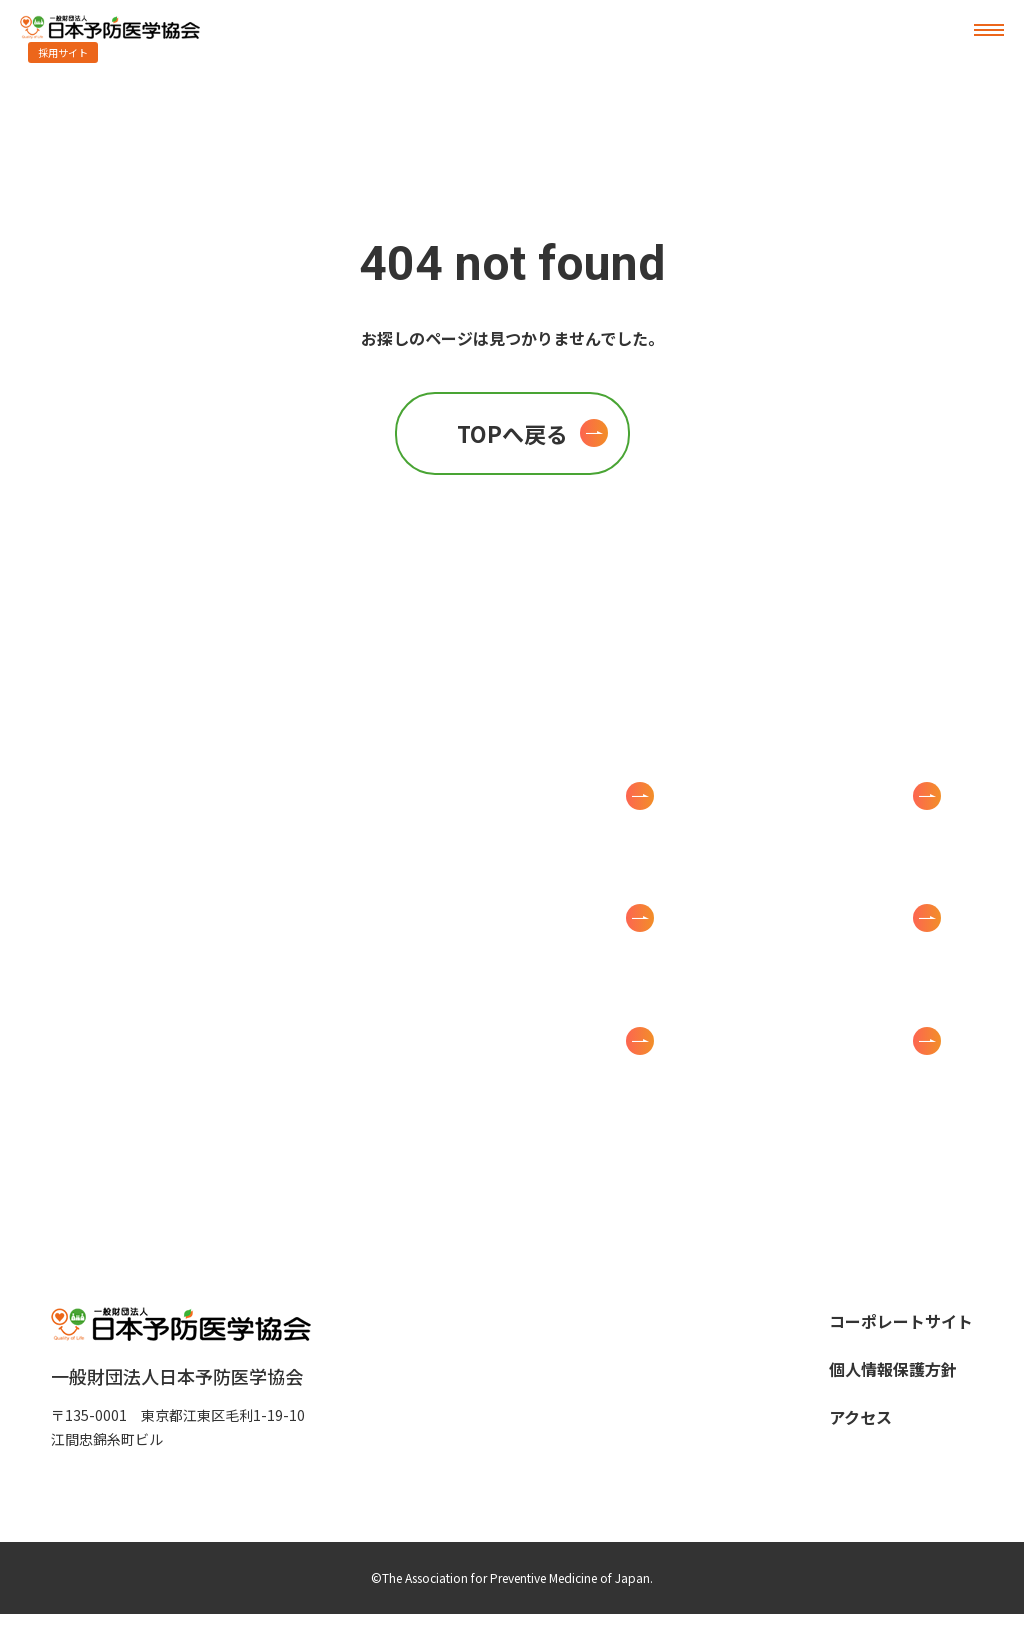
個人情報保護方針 (893, 1369)
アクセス (860, 1417)
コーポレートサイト (901, 1321)
